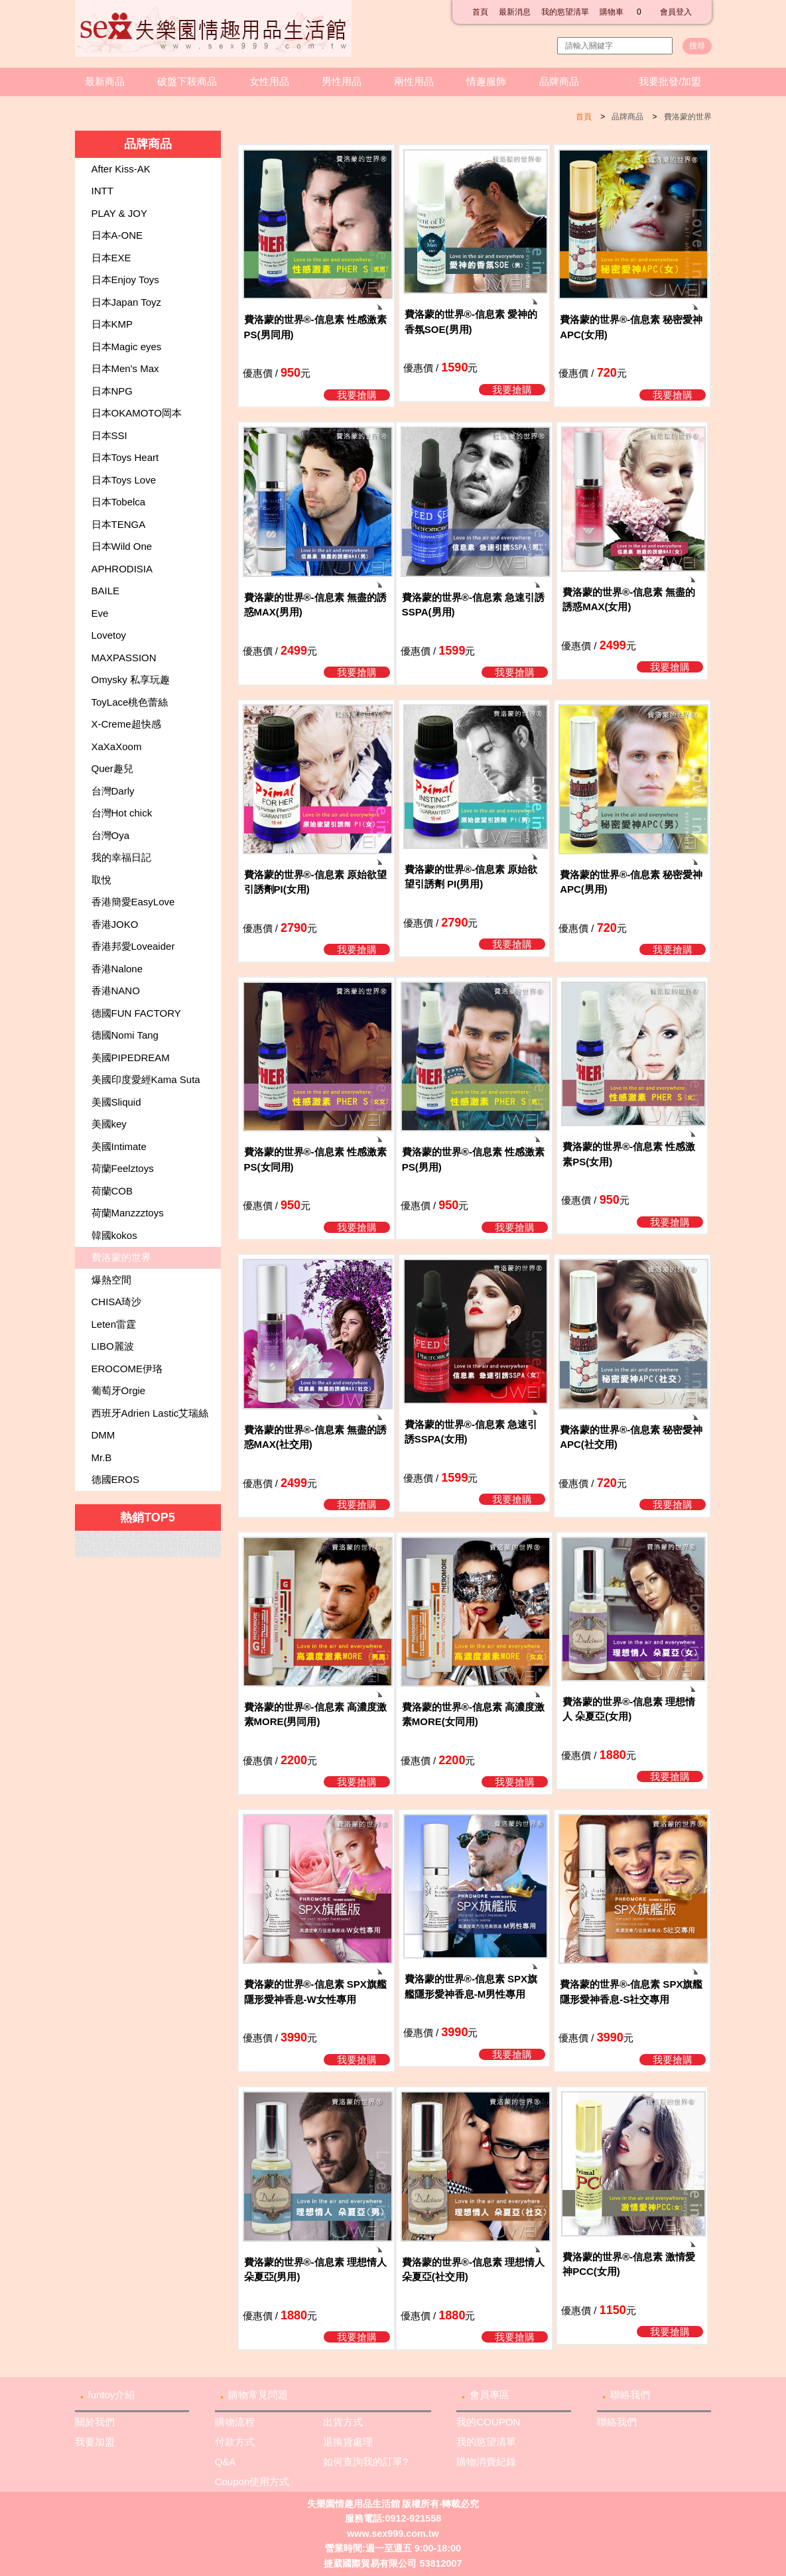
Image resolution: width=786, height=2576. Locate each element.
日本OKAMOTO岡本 (137, 413)
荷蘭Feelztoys (123, 1168)
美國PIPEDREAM (131, 1057)
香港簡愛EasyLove (133, 901)
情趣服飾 (486, 81)
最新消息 (515, 12)
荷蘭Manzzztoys (128, 1212)
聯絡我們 (630, 2394)
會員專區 (489, 2394)
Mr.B (102, 1457)
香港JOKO (115, 924)
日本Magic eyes (127, 346)
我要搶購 (357, 395)
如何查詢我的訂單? (365, 2461)
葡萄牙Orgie (119, 1390)
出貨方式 (343, 2421)
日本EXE (111, 257)
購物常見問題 (258, 2394)
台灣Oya (111, 835)
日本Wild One (122, 546)
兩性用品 (414, 81)
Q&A (225, 2461)
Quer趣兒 (112, 768)
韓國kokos (114, 1235)
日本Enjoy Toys (125, 279)
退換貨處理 (348, 2441)
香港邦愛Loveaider (133, 946)
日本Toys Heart (125, 457)
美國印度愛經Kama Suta (146, 1079)
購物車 (624, 12)
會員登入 (676, 12)
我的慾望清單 (565, 12)
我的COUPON (488, 2421)
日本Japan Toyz (127, 302)
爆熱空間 (111, 1279)
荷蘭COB (112, 1190)
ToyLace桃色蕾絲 (130, 702)
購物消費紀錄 (486, 2461)
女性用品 (269, 81)
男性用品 (341, 81)
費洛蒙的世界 (688, 116)
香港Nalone (117, 968)
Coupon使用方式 (252, 2481)
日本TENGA (119, 524)
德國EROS (116, 1479)
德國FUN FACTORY (136, 1013)
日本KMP (112, 324)
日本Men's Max (125, 368)
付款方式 (235, 2441)
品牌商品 (559, 81)
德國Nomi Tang (125, 1035)
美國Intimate (119, 1146)
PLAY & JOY (120, 213)
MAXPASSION (124, 657)
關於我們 (95, 2421)
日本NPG (112, 391)
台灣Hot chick (122, 812)
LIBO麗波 (113, 1346)
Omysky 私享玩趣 (131, 679)
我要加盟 (95, 2441)
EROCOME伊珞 (127, 1368)
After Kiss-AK (121, 168)
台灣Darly (113, 791)
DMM (103, 1435)
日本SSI (109, 435)
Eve (100, 613)
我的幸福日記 (121, 857)
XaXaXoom (117, 746)
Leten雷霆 (114, 1324)
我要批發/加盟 (670, 81)
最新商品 (105, 81)
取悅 (101, 879)
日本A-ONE (117, 235)
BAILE (106, 590)
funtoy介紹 (111, 2394)
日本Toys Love (124, 479)
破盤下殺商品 (187, 81)
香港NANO (116, 990)
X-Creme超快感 (126, 724)
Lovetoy (109, 635)
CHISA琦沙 (117, 1301)
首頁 (480, 12)
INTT (102, 190)
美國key (109, 1123)
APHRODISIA (122, 568)
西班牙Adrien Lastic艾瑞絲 (150, 1413)
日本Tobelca (119, 501)
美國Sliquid (116, 1102)
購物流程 (235, 2421)
